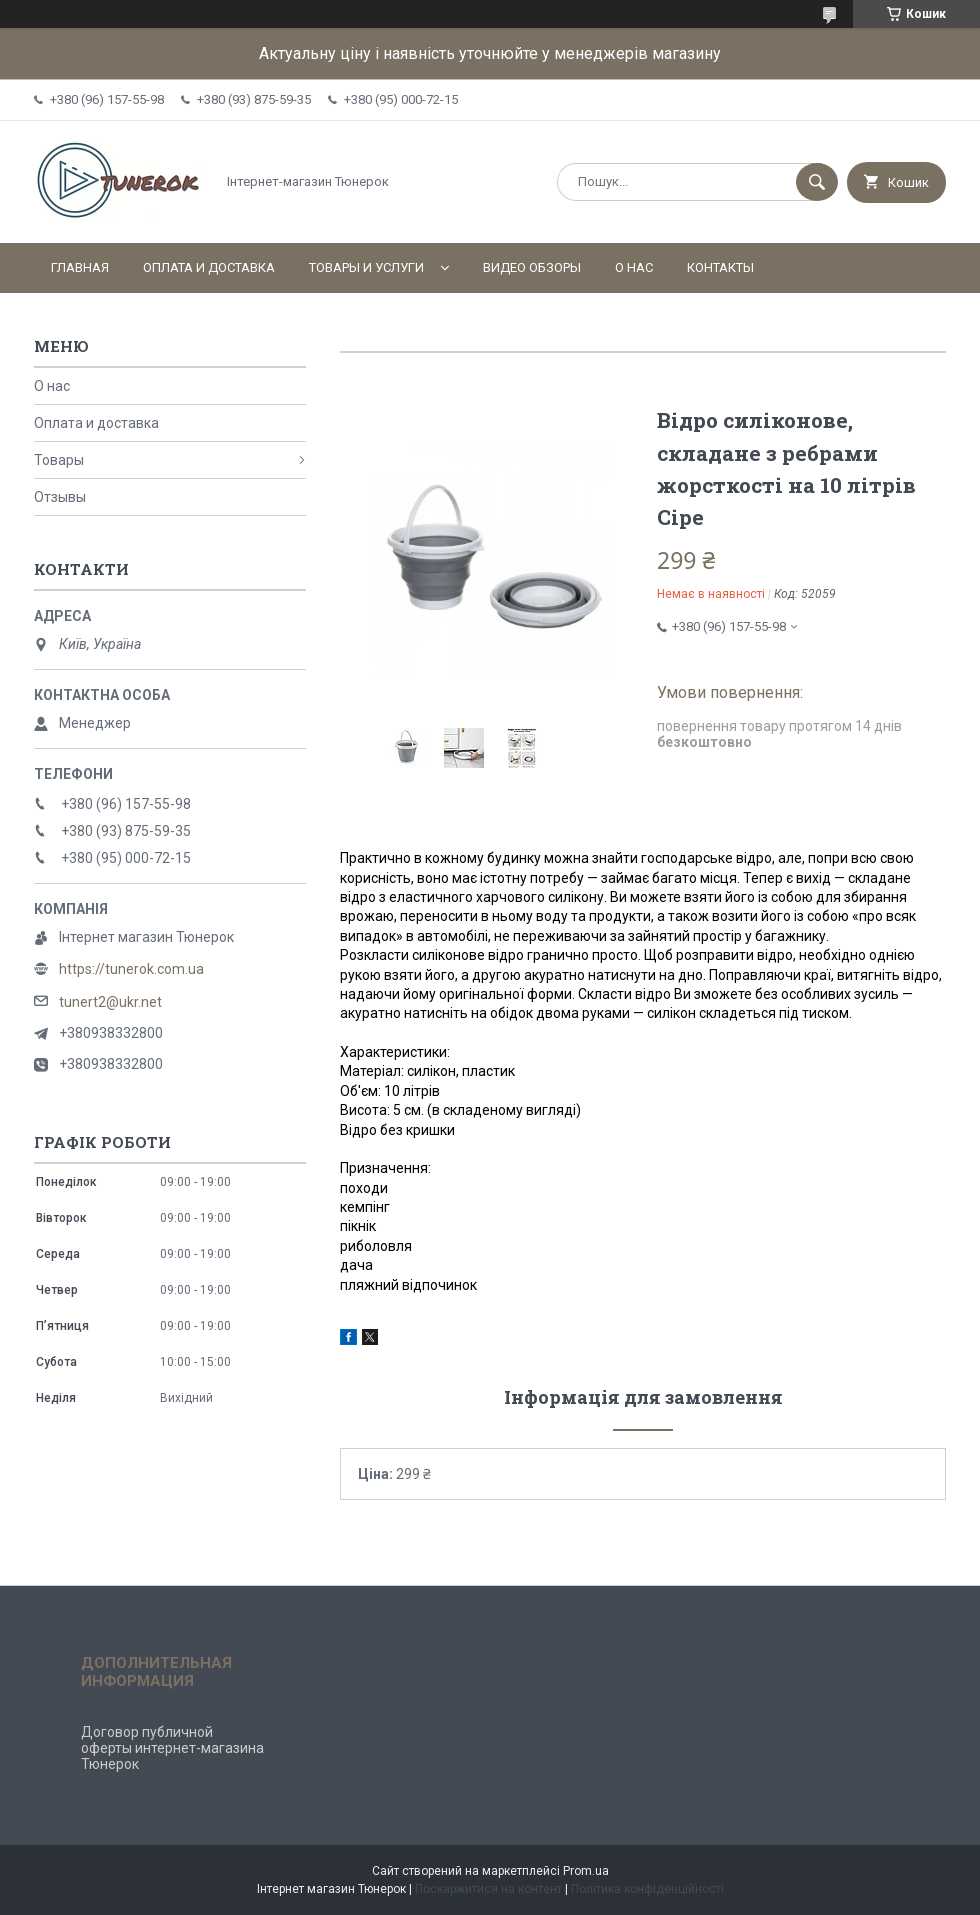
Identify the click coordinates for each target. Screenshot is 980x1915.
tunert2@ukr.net (110, 1002)
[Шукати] (817, 182)
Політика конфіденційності (647, 1889)
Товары (59, 460)
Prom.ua (586, 1871)
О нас (634, 267)
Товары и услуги (366, 267)
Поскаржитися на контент (488, 1889)
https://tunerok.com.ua (131, 969)
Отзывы (60, 497)
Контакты (720, 267)
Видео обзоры (532, 267)
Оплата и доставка (209, 267)
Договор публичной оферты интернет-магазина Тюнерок (172, 1748)
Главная (80, 267)
